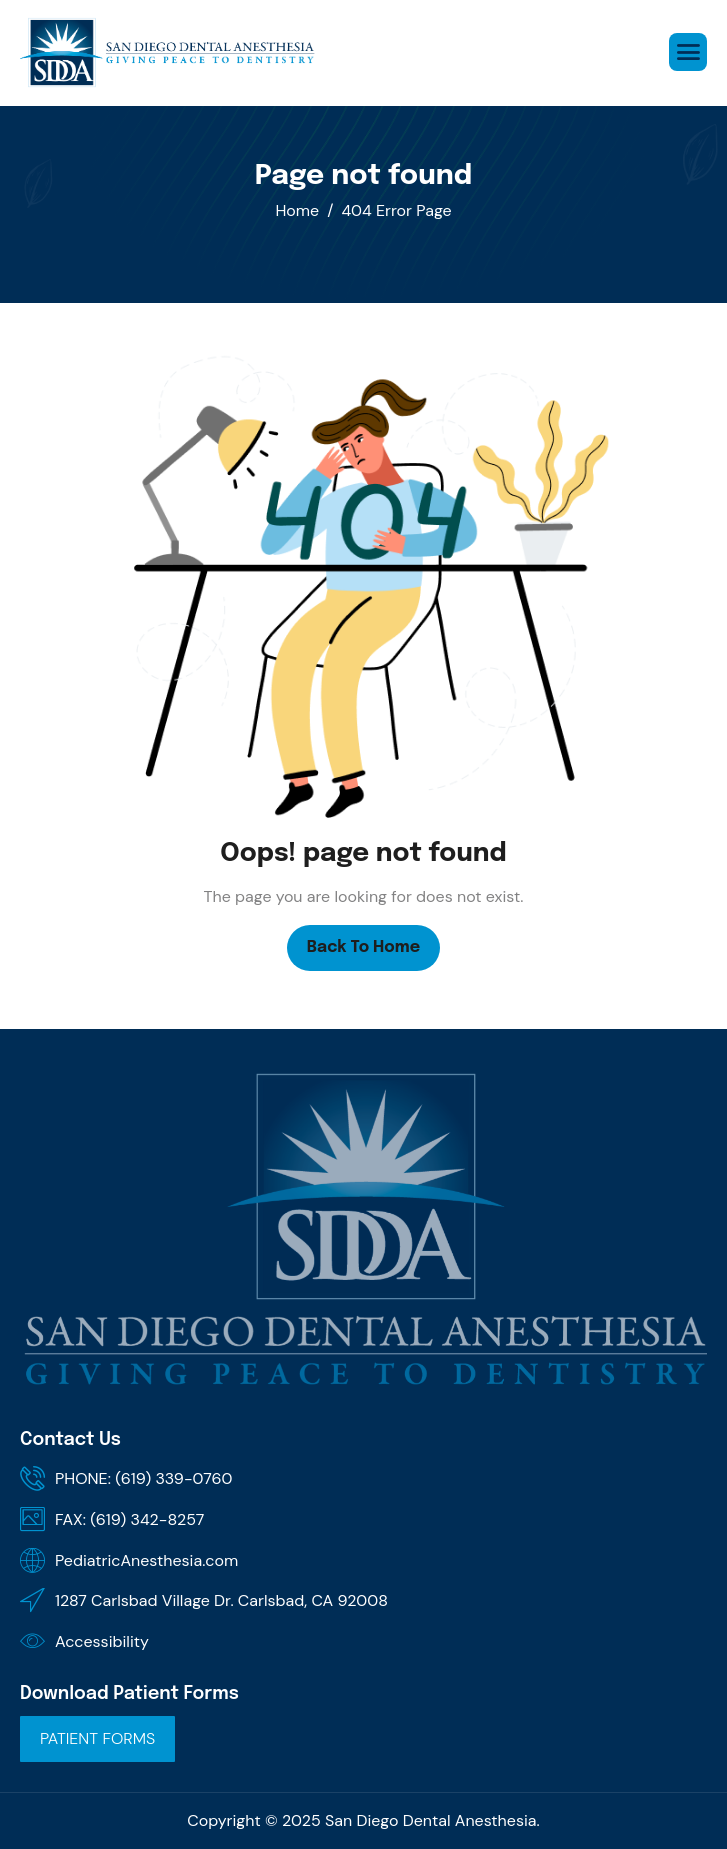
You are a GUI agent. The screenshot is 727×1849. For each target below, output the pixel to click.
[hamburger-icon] (688, 52)
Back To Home (363, 947)
